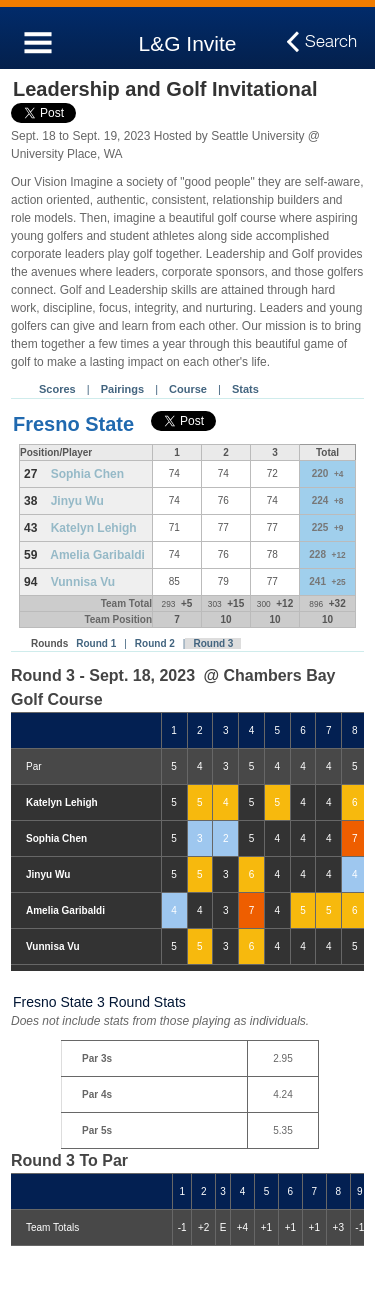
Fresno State (73, 424)
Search (331, 42)
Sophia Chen (87, 474)
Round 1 (96, 643)
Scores (57, 389)
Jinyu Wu (77, 501)
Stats (245, 389)
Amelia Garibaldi (97, 555)
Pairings (122, 389)
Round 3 (213, 643)
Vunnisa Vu (83, 582)
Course (188, 389)
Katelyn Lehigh (94, 528)
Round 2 (155, 643)
